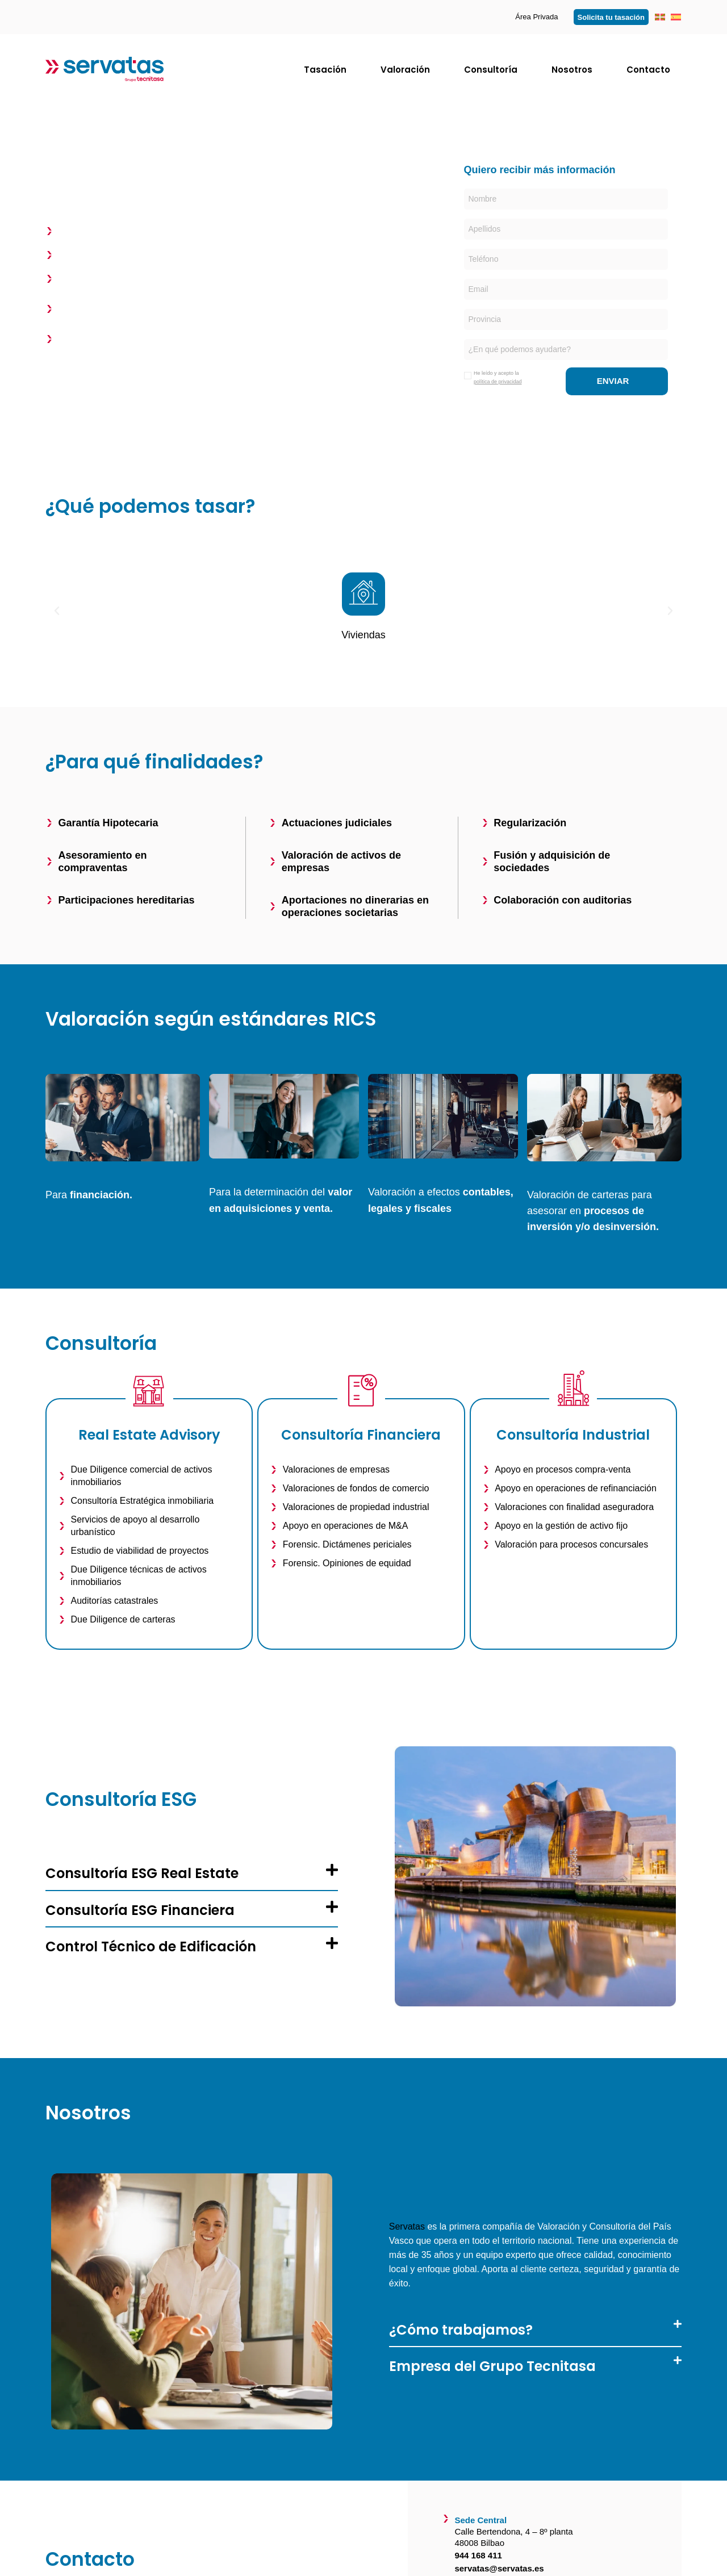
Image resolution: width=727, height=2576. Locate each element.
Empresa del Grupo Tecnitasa (492, 2366)
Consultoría (490, 70)
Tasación (325, 70)
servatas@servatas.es (499, 2568)
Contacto (648, 70)
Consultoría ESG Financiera (140, 1910)
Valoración (405, 70)
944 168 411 (478, 2555)
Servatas (407, 2226)
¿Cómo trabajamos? (461, 2329)
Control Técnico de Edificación (150, 1946)
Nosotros (571, 70)
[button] (56, 611)
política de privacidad (498, 381)
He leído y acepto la (498, 377)
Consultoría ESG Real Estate (142, 1873)
